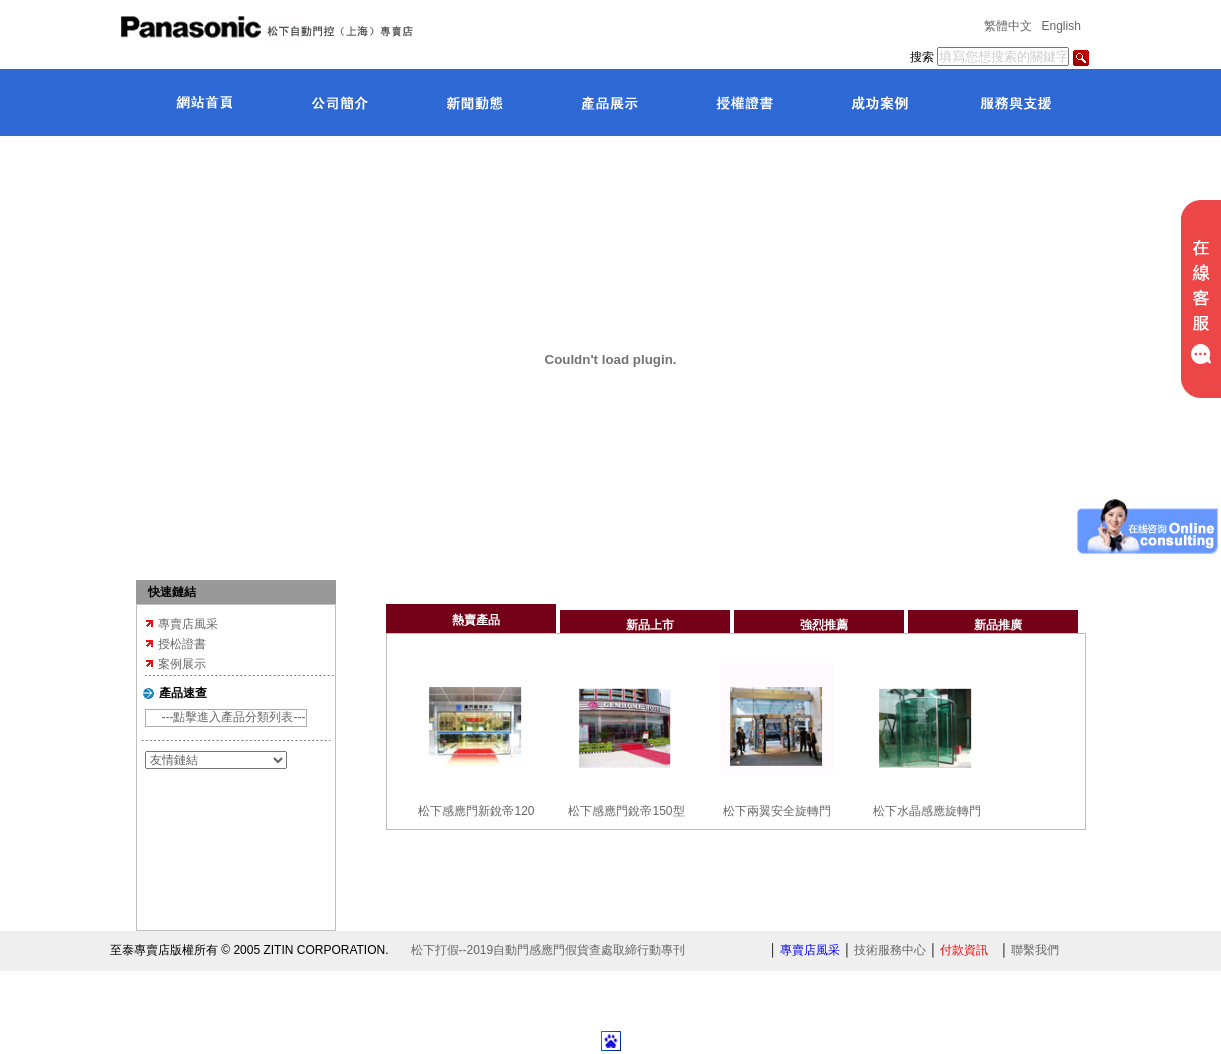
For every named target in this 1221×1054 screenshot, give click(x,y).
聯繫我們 (1035, 950)
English (1061, 26)
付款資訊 (964, 950)
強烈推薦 (824, 625)
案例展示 (182, 664)
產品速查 (183, 693)
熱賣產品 (476, 620)
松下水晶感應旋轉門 (927, 811)
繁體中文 (1008, 26)
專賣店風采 (188, 624)
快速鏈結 (172, 592)
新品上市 (650, 625)
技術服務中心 (890, 950)
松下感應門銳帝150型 (626, 811)
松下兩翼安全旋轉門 (777, 811)
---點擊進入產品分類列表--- (234, 717)
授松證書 (182, 644)
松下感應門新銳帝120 (476, 811)
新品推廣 (998, 625)
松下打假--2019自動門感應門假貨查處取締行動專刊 (548, 950)
